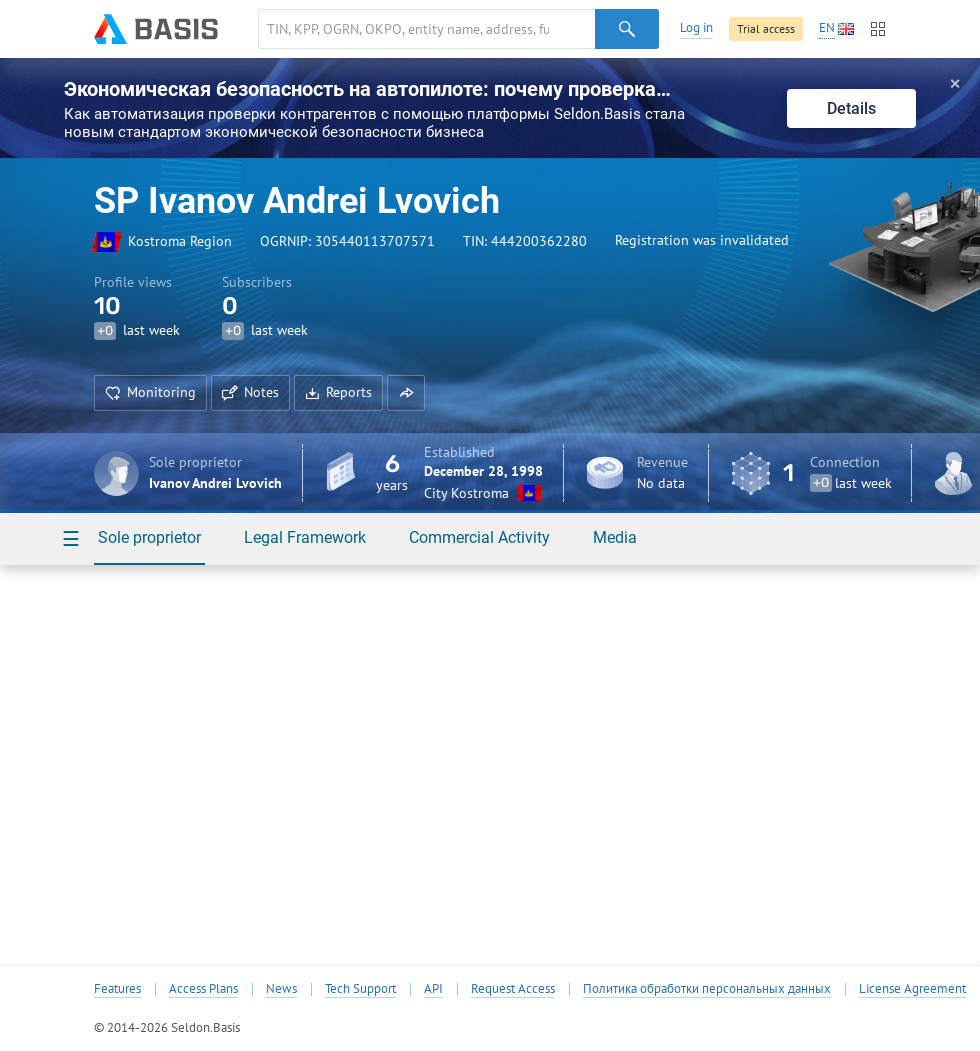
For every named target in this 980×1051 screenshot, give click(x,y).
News (281, 989)
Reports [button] (338, 392)
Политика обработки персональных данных (707, 989)
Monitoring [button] (150, 392)
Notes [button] (250, 392)
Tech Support (360, 989)
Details (851, 108)
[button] (406, 393)
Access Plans (203, 989)
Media (615, 537)
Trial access (766, 28)
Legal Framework (305, 537)
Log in (696, 27)
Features (117, 989)
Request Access (513, 989)
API (433, 989)
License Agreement (912, 989)
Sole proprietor (149, 537)
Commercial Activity (479, 537)
